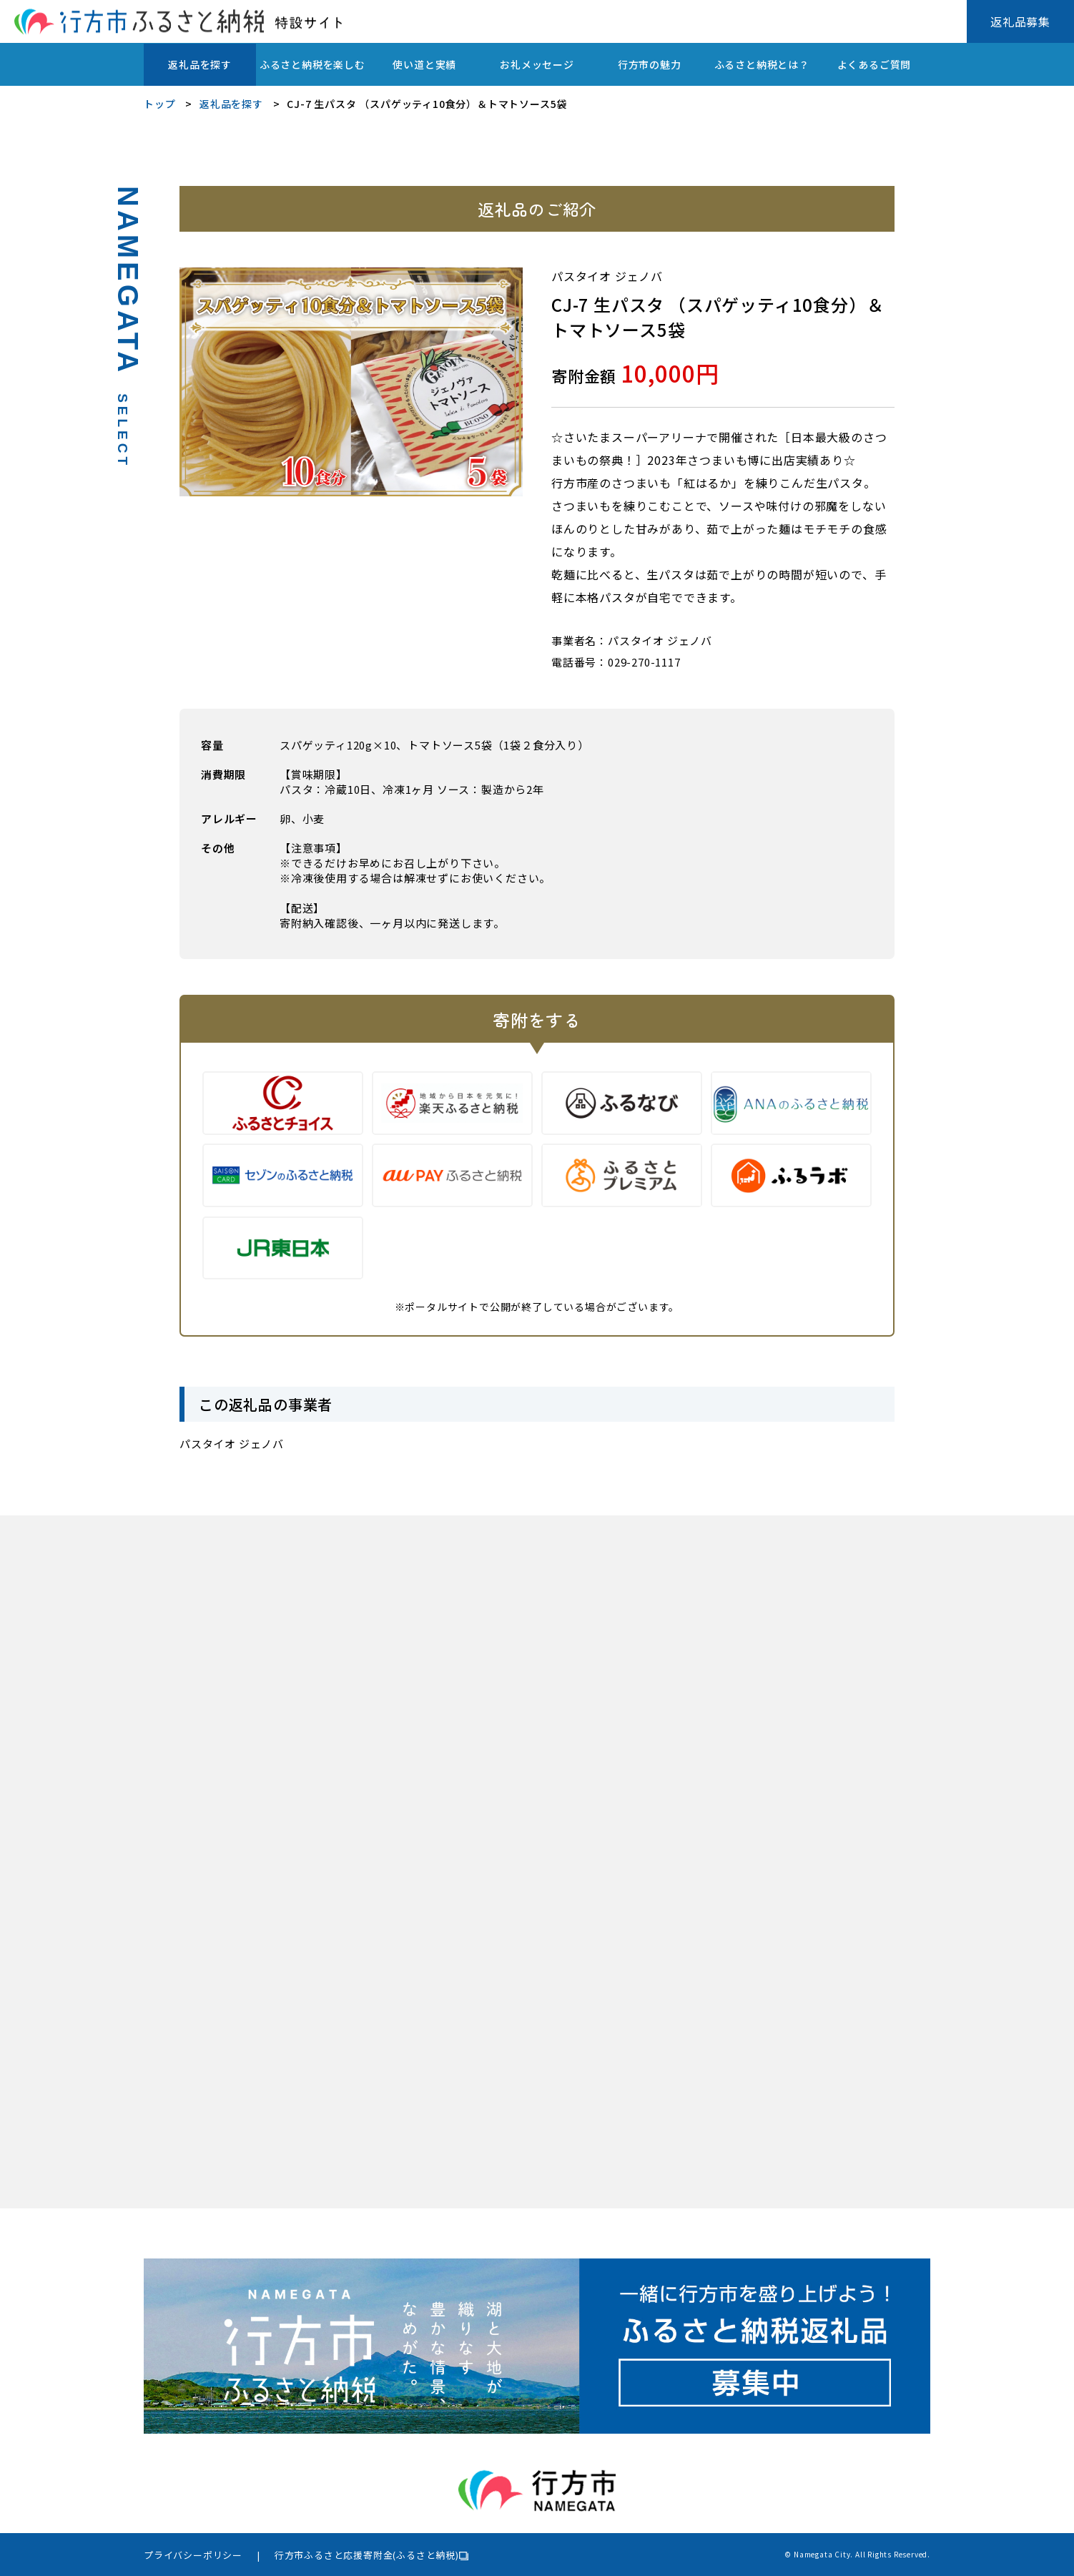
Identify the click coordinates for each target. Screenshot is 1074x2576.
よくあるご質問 (874, 64)
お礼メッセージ (537, 64)
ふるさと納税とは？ (761, 64)
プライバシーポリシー (193, 2555)
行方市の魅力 (649, 64)
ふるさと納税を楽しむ (312, 64)
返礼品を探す (200, 64)
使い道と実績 (424, 64)
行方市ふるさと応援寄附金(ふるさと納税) (367, 2555)
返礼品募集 (1020, 21)
